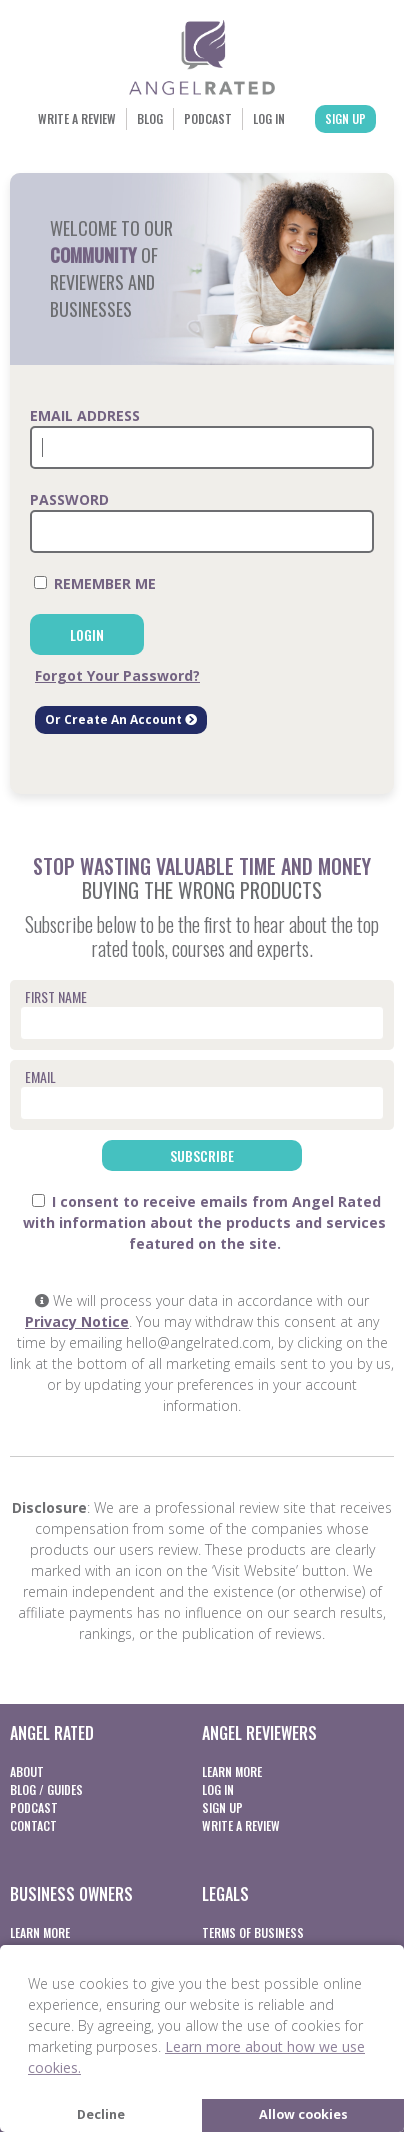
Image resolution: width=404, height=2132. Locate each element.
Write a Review (77, 118)
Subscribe (202, 1155)
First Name (56, 996)
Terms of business (253, 1932)
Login (87, 634)
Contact (33, 1825)
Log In (269, 118)
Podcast (208, 118)
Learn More (232, 1771)
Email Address (85, 415)
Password (69, 499)
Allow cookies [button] (303, 2114)
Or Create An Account (121, 719)
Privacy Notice (77, 1321)
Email (40, 1076)
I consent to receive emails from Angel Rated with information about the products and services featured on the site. (204, 1222)
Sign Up (345, 118)
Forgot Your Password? (117, 675)
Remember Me (95, 583)
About (27, 1771)
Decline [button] (101, 2114)
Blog (150, 118)
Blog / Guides (46, 1789)
